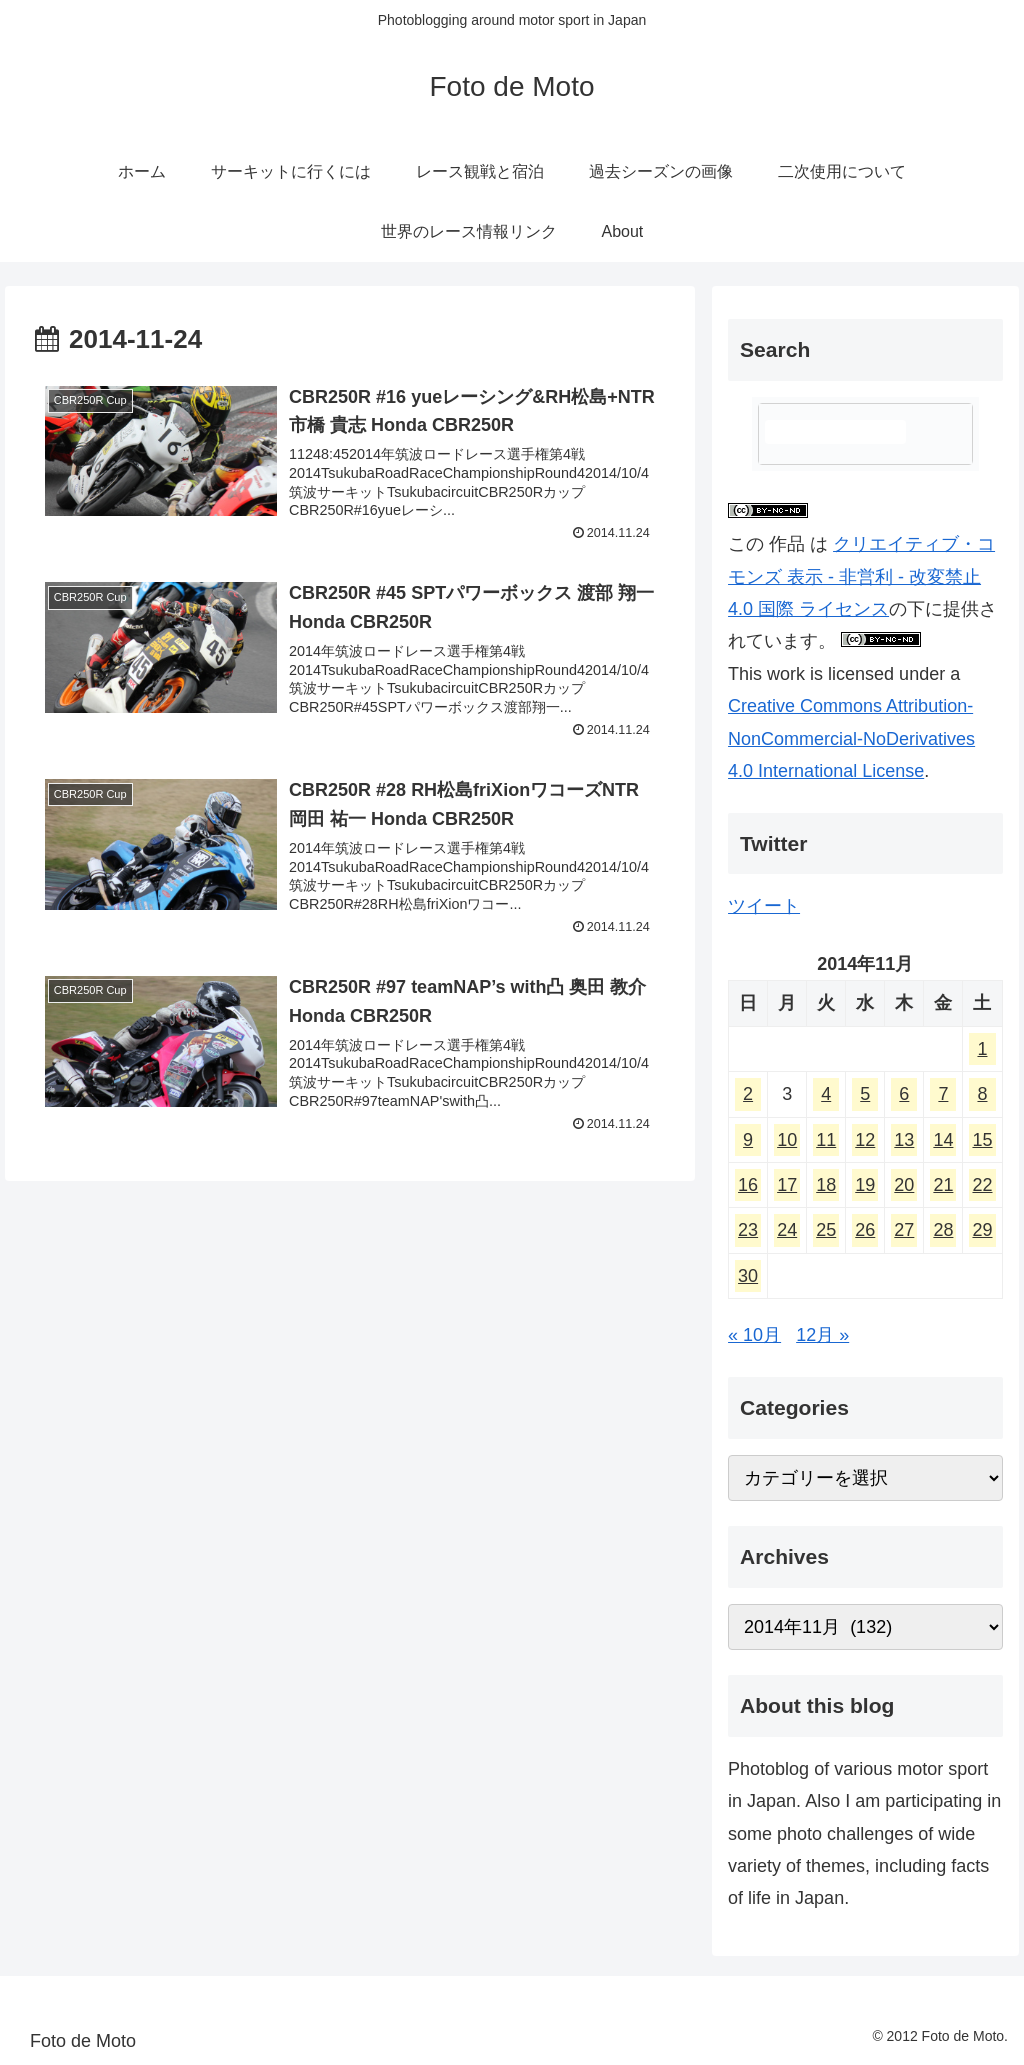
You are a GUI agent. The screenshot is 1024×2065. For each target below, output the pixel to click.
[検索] (835, 432)
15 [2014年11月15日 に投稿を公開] (982, 1140)
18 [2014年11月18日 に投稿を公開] (826, 1185)
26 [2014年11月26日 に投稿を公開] (865, 1230)
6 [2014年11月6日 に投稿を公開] (904, 1094)
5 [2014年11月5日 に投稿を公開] (865, 1094)
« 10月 (754, 1335)
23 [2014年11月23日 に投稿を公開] (748, 1230)
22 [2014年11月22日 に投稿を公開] (982, 1185)
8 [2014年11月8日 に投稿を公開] (982, 1094)
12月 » (822, 1335)
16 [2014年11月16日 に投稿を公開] (748, 1185)
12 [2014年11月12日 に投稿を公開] (865, 1140)
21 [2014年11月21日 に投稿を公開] (943, 1185)
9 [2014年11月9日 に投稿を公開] (748, 1140)
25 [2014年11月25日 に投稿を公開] (826, 1230)
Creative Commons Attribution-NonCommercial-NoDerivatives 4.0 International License (851, 738)
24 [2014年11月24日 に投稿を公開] (787, 1230)
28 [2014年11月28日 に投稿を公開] (943, 1230)
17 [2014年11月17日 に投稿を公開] (787, 1185)
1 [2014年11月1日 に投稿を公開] (982, 1049)
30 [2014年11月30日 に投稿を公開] (748, 1276)
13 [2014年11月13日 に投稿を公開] (904, 1140)
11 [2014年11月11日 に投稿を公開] (826, 1140)
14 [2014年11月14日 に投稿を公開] (943, 1140)
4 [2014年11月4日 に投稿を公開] (826, 1094)
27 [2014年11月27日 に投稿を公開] (904, 1230)
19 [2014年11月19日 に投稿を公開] (865, 1185)
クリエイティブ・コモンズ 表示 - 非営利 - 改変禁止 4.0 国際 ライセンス (861, 576)
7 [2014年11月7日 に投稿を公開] (943, 1094)
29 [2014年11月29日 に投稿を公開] (982, 1230)
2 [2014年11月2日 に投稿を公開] (748, 1094)
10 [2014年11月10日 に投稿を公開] (787, 1140)
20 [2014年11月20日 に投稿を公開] (904, 1185)
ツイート (764, 906)
